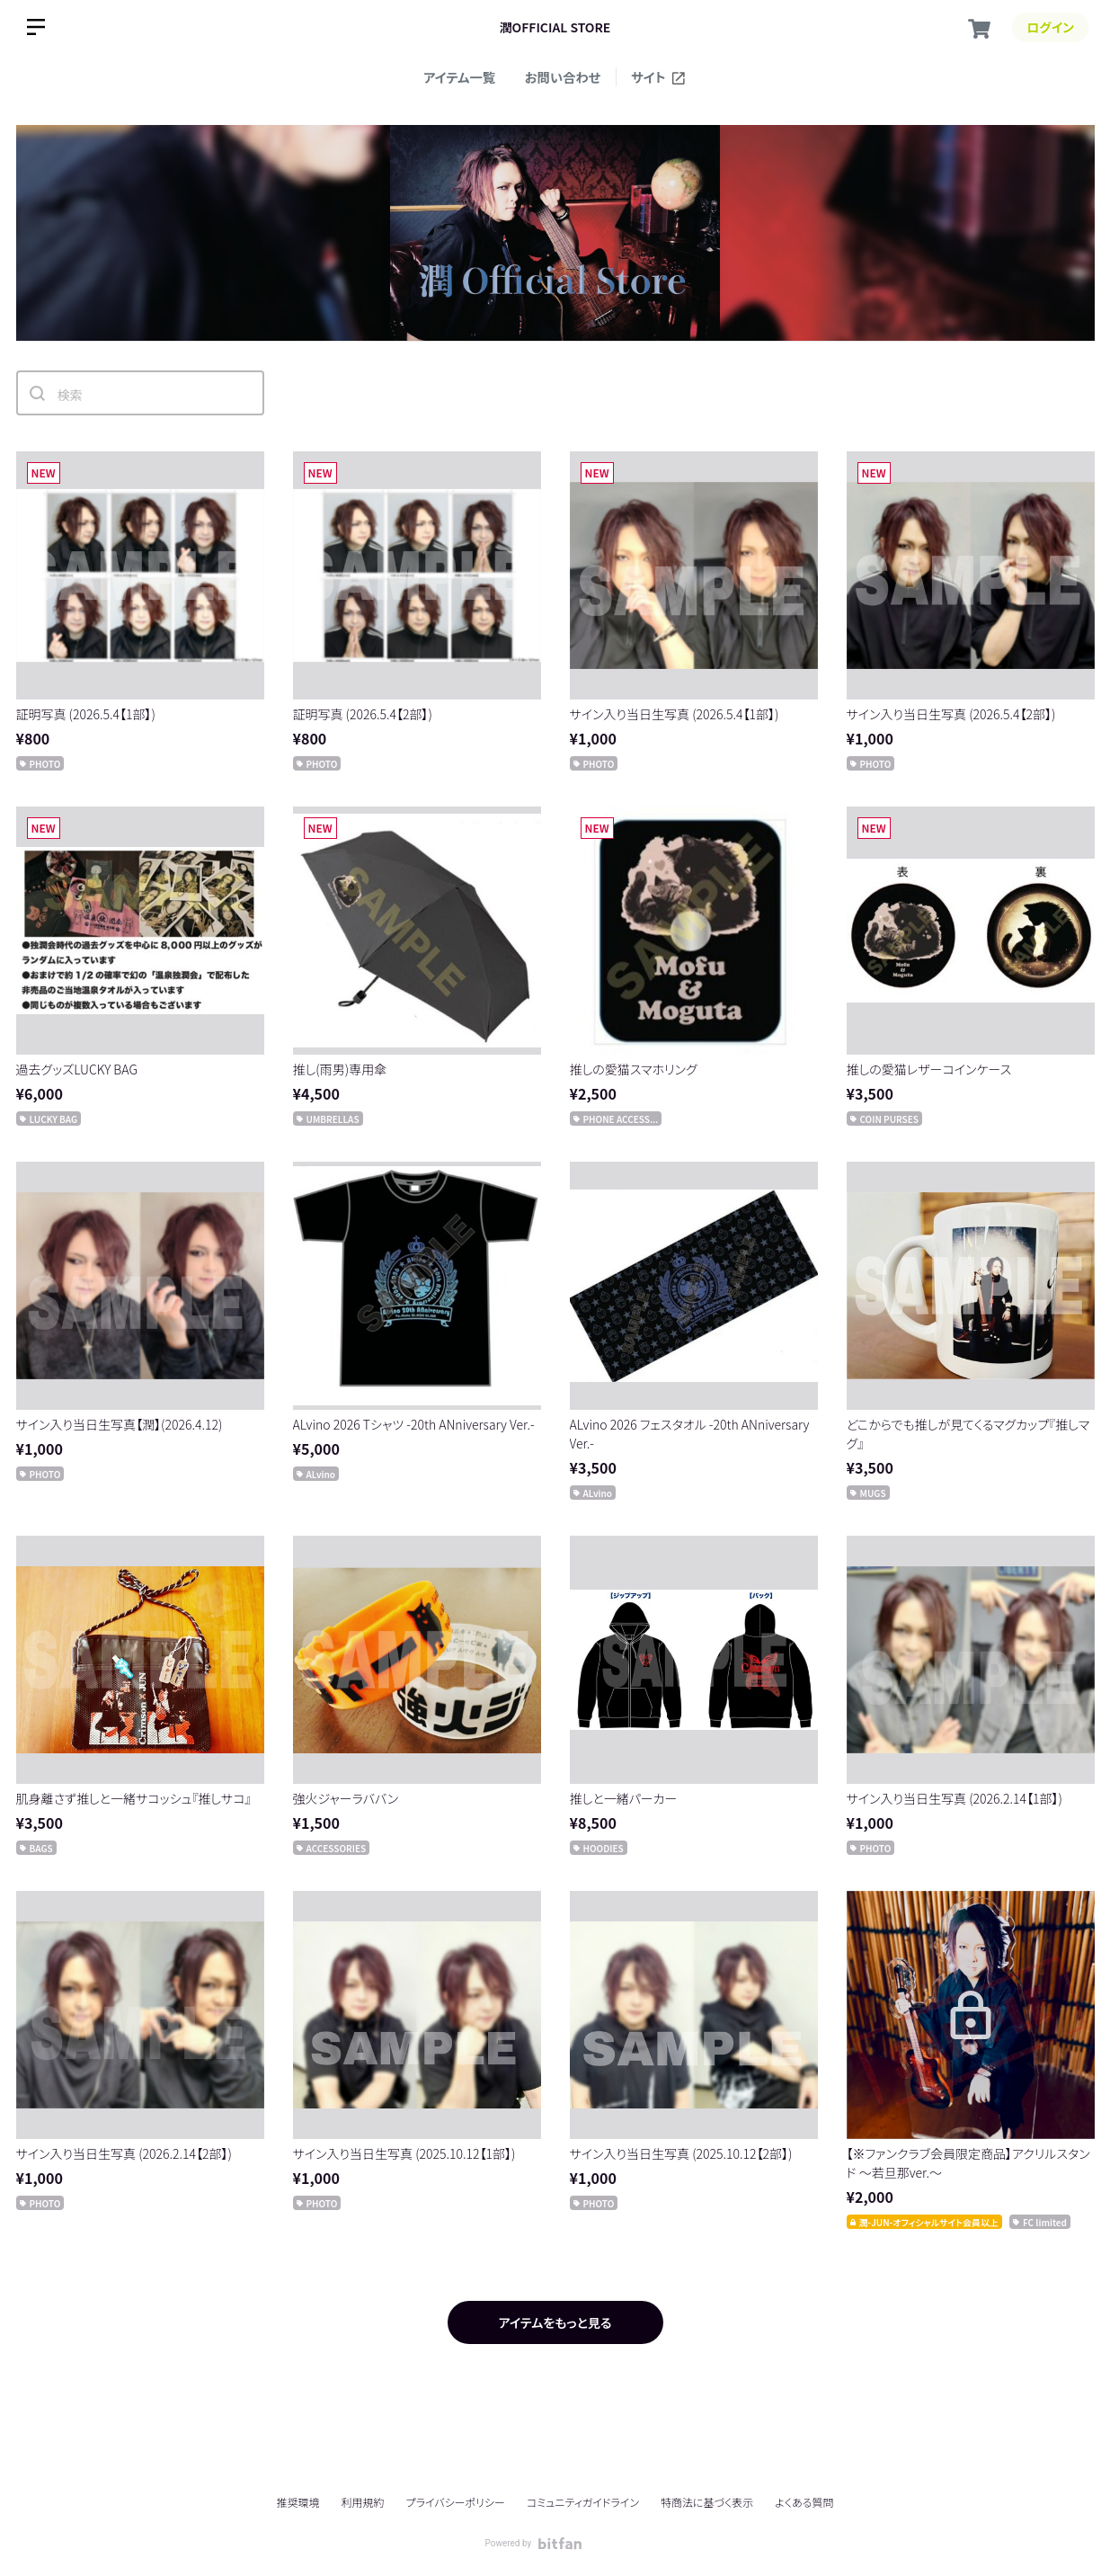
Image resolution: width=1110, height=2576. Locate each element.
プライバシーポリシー (455, 2501)
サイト (659, 76)
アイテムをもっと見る (555, 2322)
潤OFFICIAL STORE (555, 27)
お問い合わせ (563, 76)
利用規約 (363, 2501)
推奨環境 (297, 2501)
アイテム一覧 (459, 76)
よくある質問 (804, 2502)
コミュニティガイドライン (583, 2501)
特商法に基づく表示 (707, 2501)
